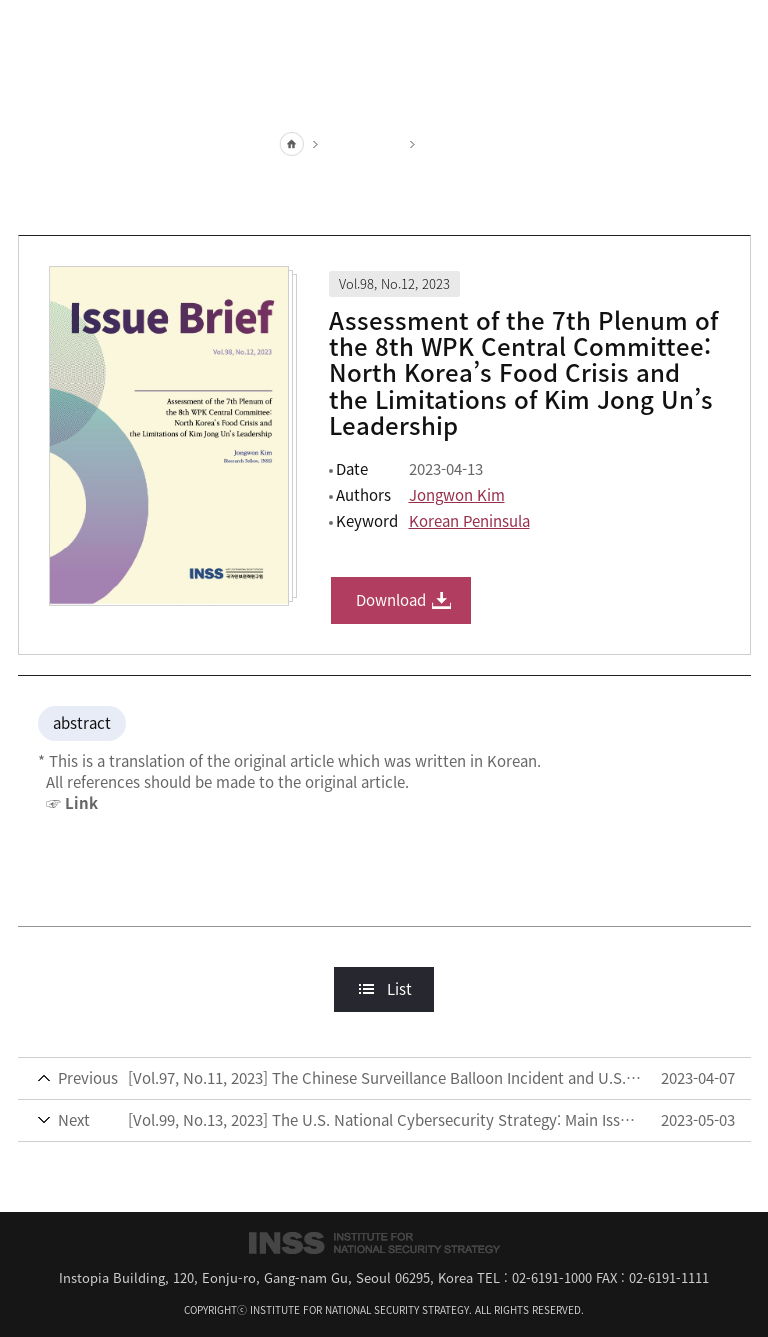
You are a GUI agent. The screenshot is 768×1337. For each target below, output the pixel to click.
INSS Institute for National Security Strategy (384, 25)
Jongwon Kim (457, 495)
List (399, 989)
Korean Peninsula (469, 521)
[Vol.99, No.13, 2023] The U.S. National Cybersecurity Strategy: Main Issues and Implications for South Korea (394, 1120)
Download (391, 600)
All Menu (735, 25)
